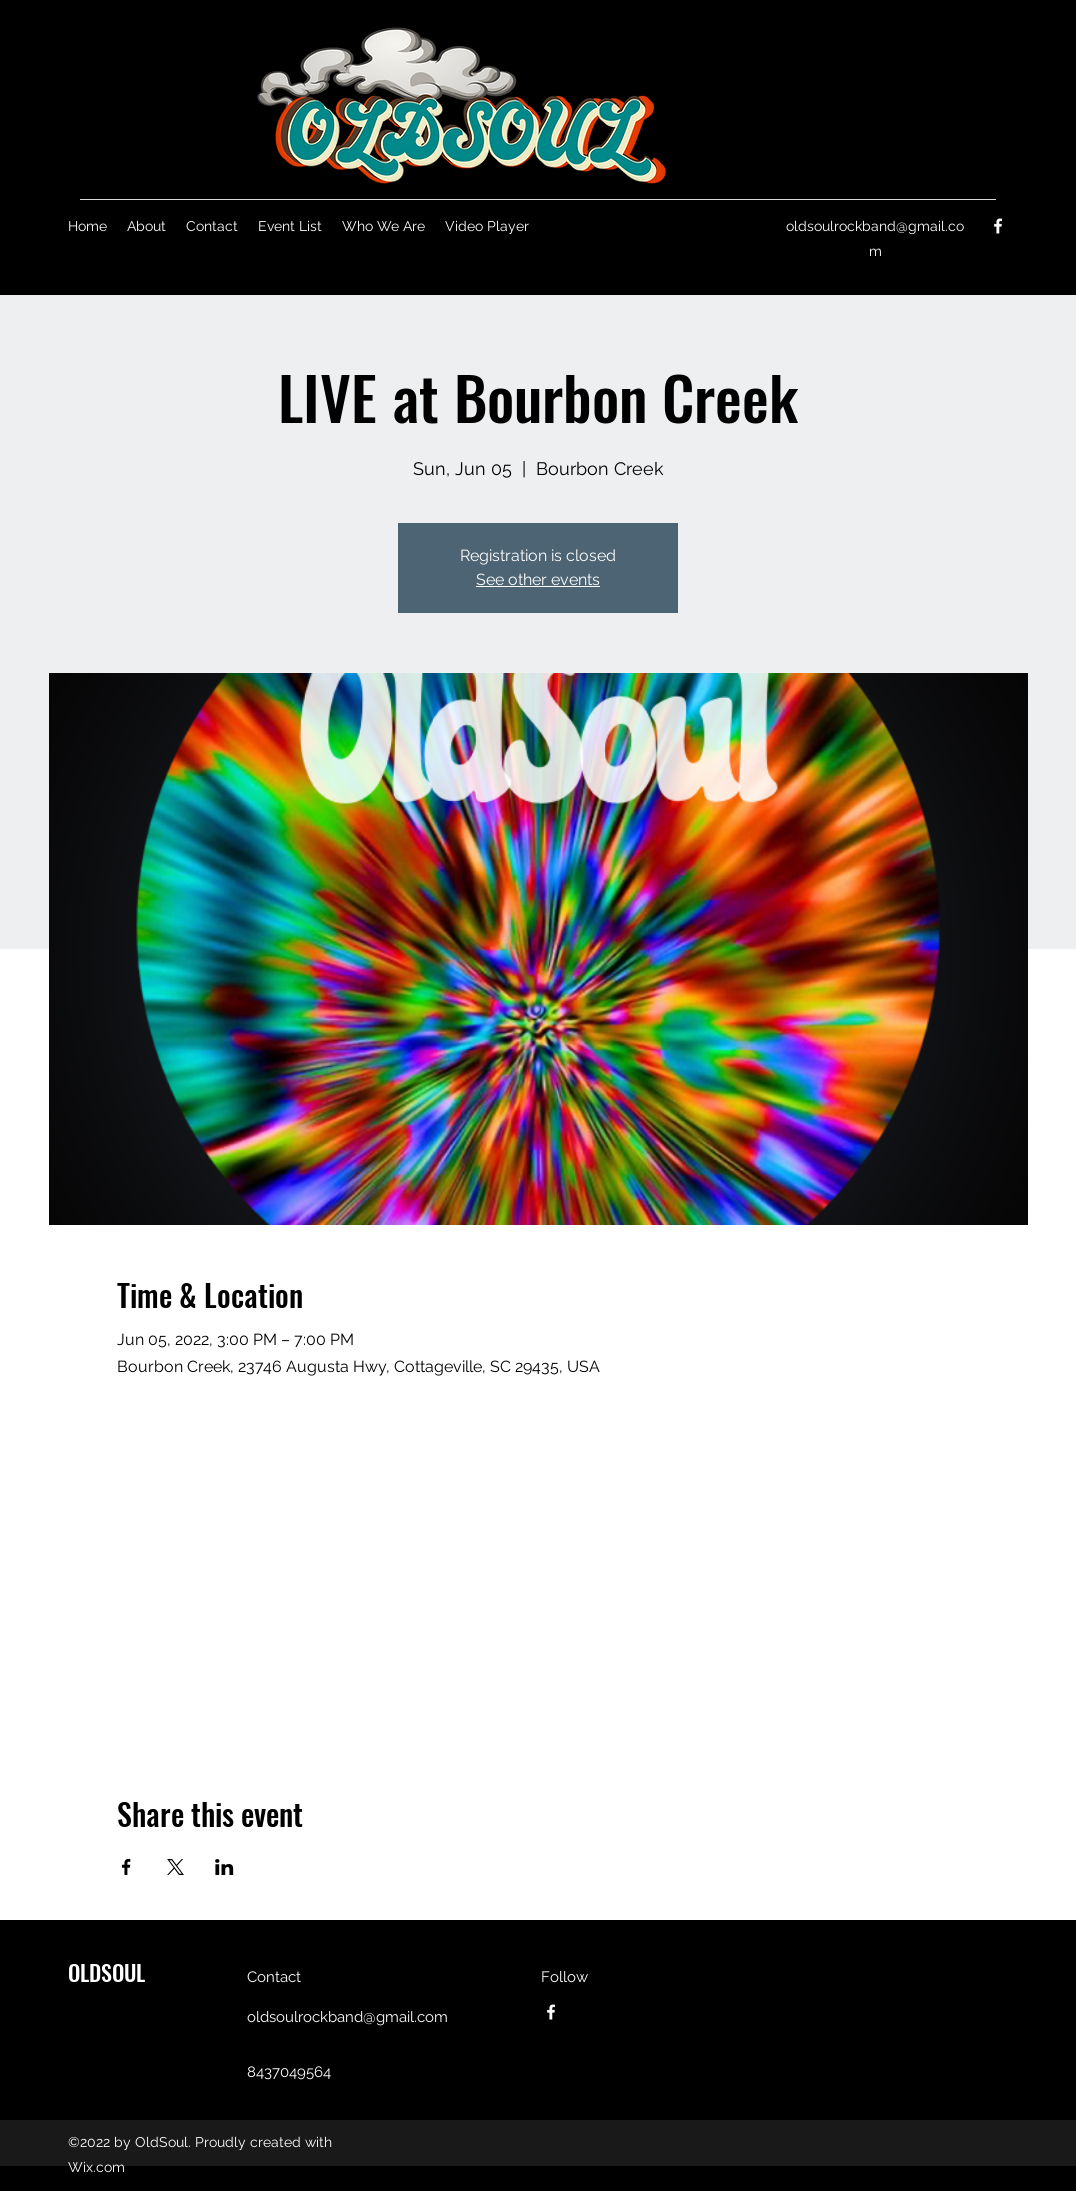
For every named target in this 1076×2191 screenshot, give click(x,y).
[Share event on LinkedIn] (224, 1867)
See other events (538, 579)
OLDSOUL (106, 1972)
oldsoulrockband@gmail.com (347, 2017)
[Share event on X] (175, 1867)
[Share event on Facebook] (126, 1867)
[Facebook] (998, 226)
